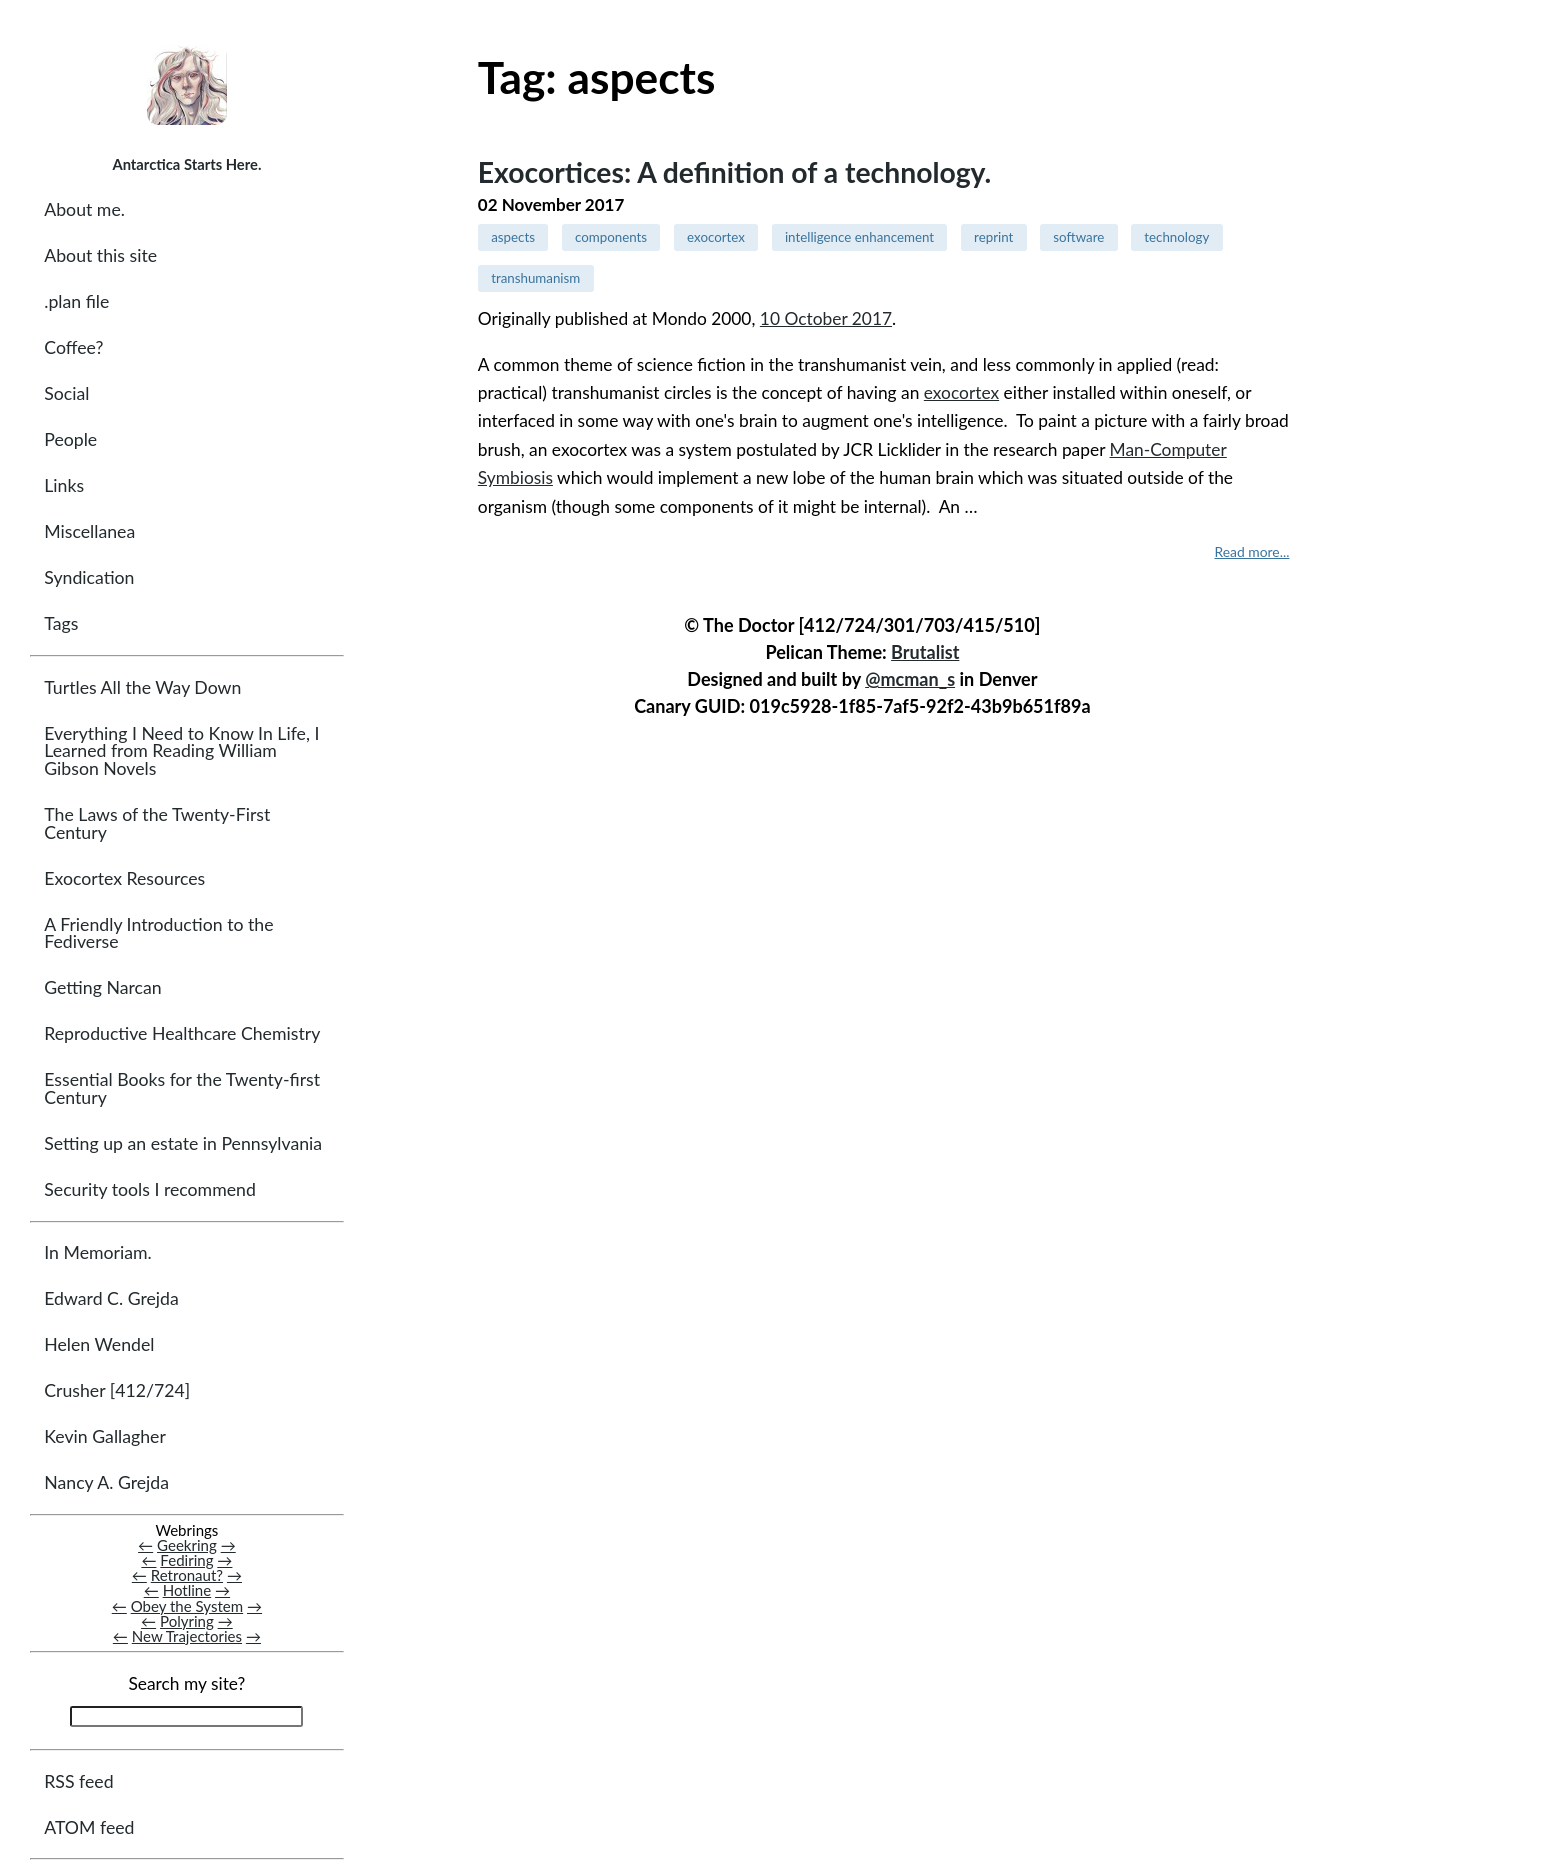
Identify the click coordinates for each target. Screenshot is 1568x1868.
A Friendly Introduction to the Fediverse (158, 933)
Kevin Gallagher (105, 1436)
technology (1176, 237)
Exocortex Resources (124, 878)
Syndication (89, 577)
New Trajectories (187, 1636)
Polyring (187, 1621)
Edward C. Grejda (111, 1298)
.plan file (76, 301)
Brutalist (925, 652)
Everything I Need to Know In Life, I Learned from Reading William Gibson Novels (181, 751)
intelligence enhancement (859, 237)
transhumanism (535, 278)
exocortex (716, 237)
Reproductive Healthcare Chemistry (182, 1033)
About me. (84, 209)
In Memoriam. (97, 1252)
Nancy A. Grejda (106, 1482)
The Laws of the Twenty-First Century (157, 823)
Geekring (187, 1545)
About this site (100, 255)
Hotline (187, 1590)
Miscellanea (89, 531)
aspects (513, 237)
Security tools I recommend (150, 1189)
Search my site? (186, 1683)
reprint (993, 237)
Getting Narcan (102, 987)
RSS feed (78, 1781)
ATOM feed (89, 1827)
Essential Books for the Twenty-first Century (182, 1088)
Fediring (186, 1560)
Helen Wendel (99, 1344)
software (1078, 237)
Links (64, 485)
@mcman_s (910, 679)
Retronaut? (187, 1575)
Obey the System (187, 1606)
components (611, 237)
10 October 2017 (826, 318)
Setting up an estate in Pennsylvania (183, 1143)
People (70, 439)
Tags (61, 623)
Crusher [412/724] (117, 1390)
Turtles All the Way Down (142, 687)
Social (66, 393)
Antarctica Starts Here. (186, 164)
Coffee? (73, 347)
